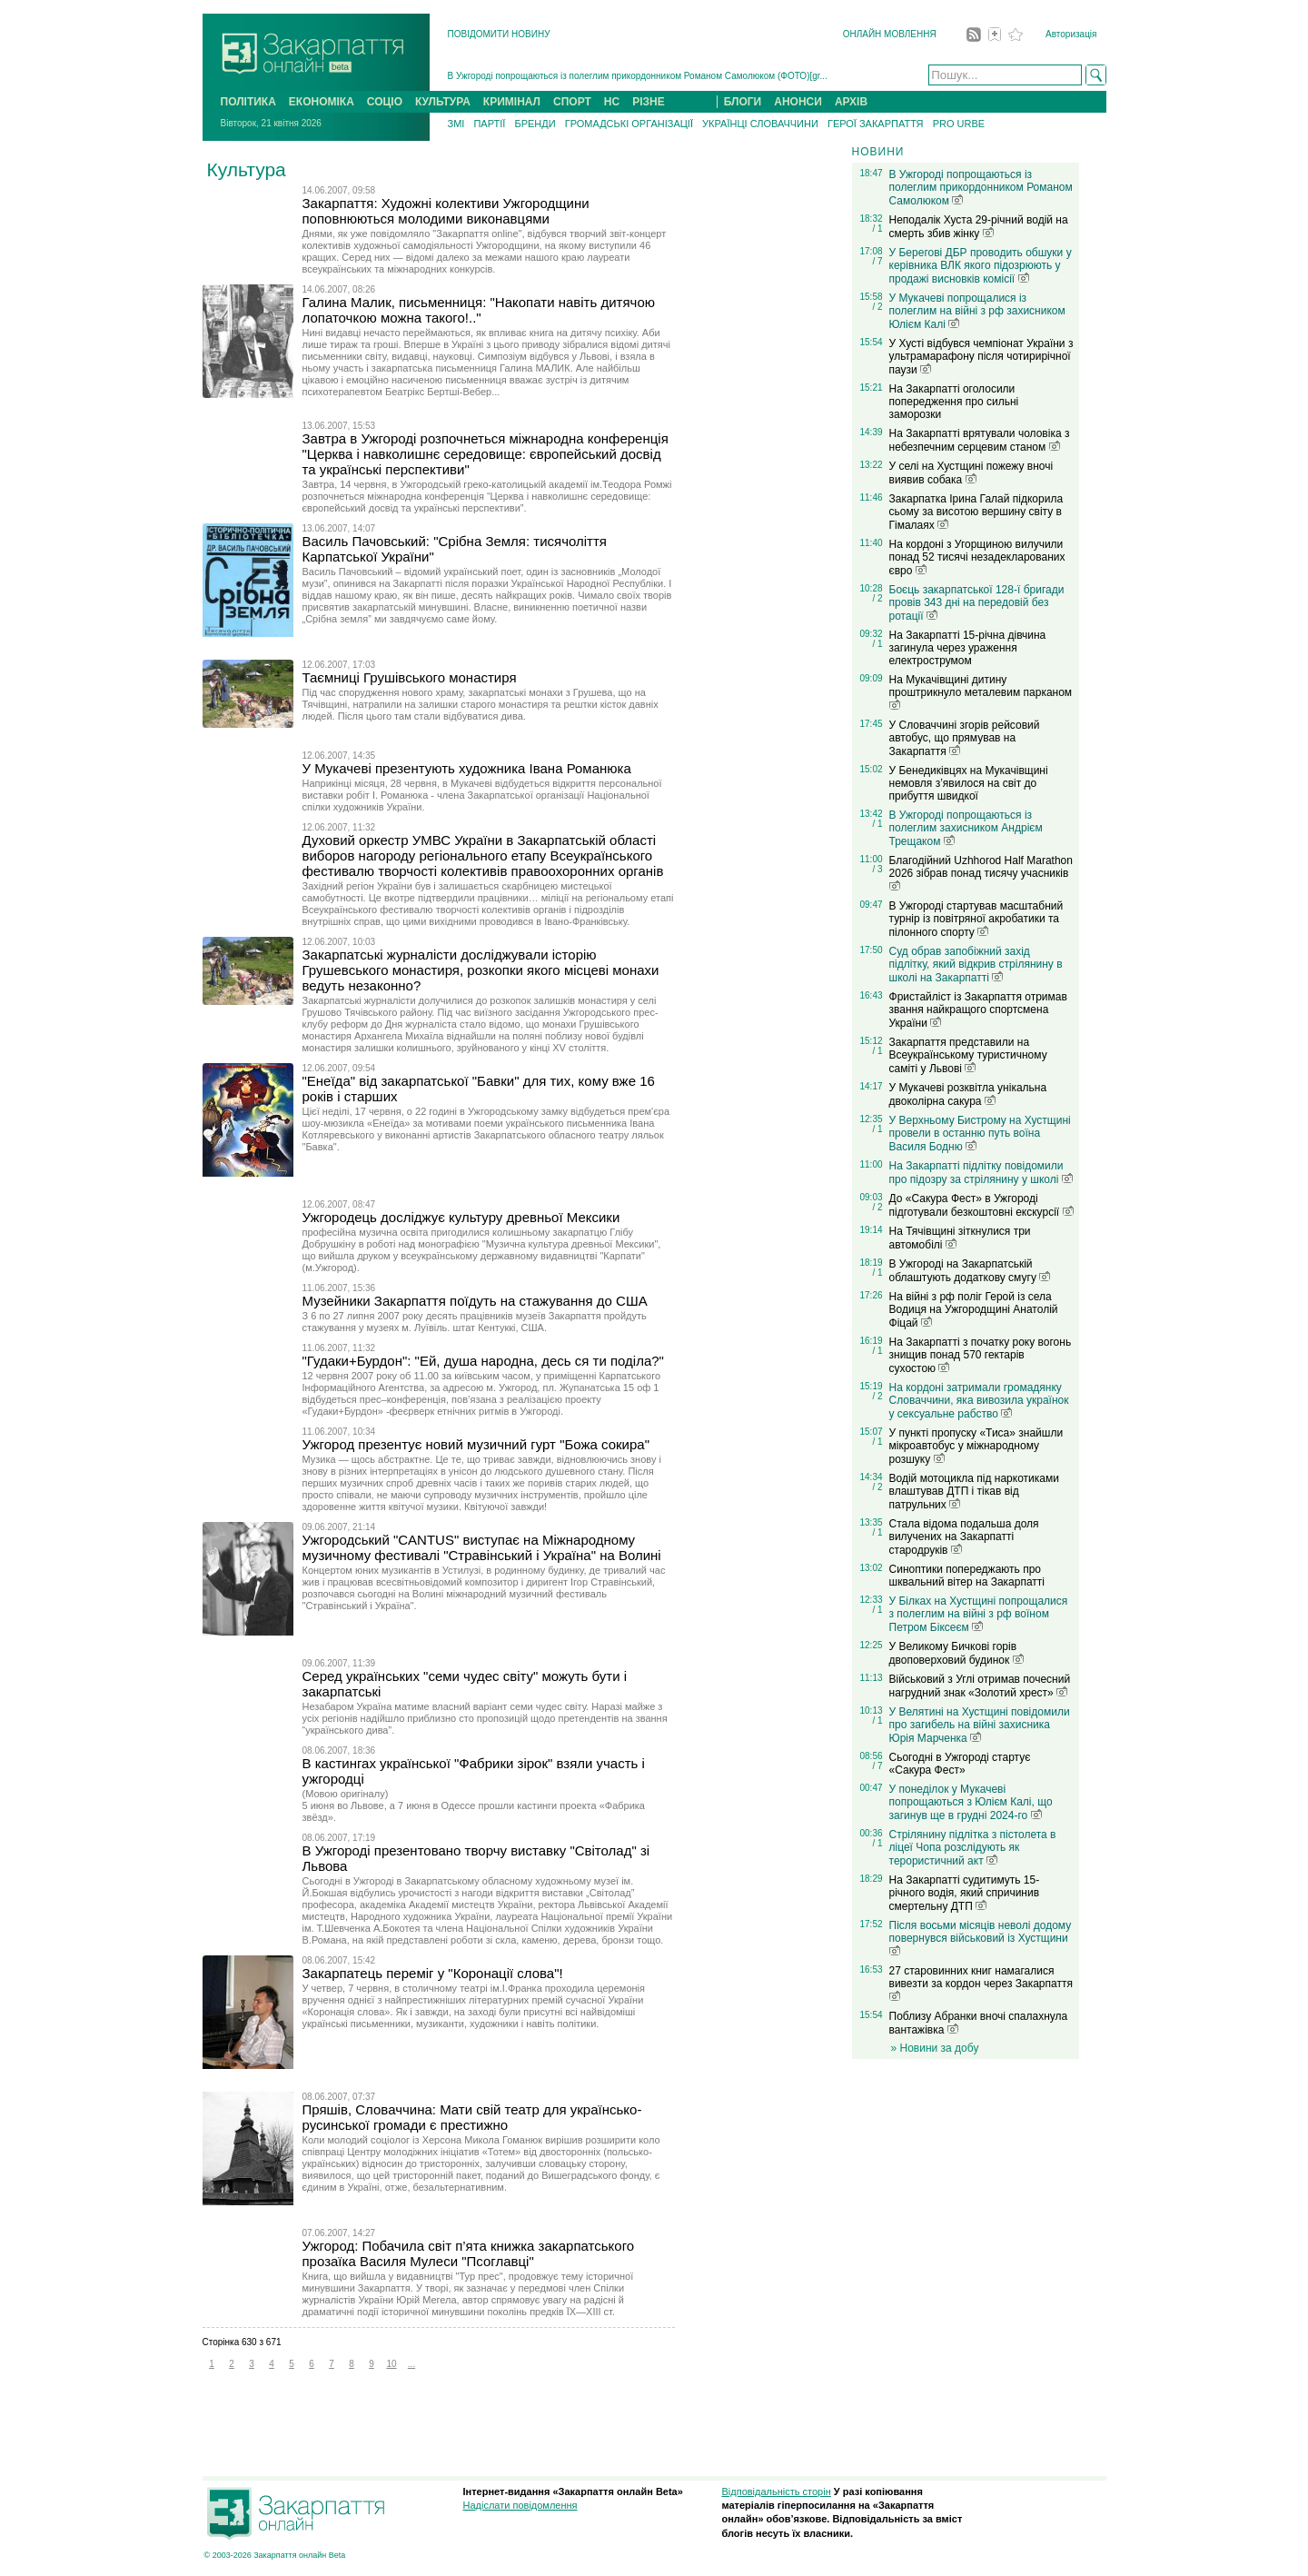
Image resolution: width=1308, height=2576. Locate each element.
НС (611, 101)
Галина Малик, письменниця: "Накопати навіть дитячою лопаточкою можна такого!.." (478, 309)
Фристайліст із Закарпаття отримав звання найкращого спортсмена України (978, 1009)
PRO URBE (959, 123)
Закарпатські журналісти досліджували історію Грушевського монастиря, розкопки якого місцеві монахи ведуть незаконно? (480, 970)
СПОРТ (572, 101)
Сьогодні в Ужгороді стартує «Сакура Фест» (960, 1763)
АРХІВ (851, 101)
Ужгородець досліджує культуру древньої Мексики (461, 1217)
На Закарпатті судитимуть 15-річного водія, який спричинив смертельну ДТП (964, 1893)
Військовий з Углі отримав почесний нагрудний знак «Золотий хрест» (980, 1686)
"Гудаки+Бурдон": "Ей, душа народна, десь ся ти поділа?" (483, 1360)
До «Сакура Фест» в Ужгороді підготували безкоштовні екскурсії (981, 1205)
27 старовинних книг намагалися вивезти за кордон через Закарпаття (981, 1982)
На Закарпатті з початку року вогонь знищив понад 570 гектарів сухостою (980, 1355)
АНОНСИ (798, 101)
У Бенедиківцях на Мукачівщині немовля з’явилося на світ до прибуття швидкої (968, 783)
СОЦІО (384, 101)
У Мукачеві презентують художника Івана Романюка (466, 768)
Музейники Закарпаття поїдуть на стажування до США (475, 1300)
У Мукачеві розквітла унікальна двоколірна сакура (968, 1094)
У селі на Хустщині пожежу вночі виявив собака (971, 473)
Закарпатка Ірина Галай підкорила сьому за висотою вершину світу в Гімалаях (976, 512)
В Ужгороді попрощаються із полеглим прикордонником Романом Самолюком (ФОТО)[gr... (637, 76)
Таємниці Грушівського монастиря (409, 677)
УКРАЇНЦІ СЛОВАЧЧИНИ (760, 123)
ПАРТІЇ (489, 123)
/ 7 (877, 261)
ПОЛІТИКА (248, 101)
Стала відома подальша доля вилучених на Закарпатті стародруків (964, 1537)
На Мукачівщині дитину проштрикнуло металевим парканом (981, 691)
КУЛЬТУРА (443, 101)
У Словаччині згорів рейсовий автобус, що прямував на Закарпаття (964, 738)
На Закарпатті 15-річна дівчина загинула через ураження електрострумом (967, 648)
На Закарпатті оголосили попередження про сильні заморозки (954, 402)
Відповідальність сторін (776, 2491)
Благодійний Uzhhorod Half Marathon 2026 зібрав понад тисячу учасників (981, 872)
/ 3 (877, 869)
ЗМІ (456, 123)
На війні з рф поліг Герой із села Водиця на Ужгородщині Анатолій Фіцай (973, 1309)
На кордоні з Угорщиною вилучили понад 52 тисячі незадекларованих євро (977, 557)
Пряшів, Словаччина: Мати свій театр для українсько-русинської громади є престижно (472, 2117)
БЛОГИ (743, 101)
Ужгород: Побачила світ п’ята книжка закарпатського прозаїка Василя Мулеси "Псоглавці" (468, 2253)
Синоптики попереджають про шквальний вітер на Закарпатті (967, 1575)
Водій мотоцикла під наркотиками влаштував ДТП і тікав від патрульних (974, 1491)
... (411, 2364)
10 (391, 2364)
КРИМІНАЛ (511, 101)
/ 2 (877, 307)
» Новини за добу (935, 2048)
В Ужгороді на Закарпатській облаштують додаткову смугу (970, 1271)
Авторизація (1070, 34)
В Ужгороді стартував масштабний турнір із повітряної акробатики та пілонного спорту (976, 919)
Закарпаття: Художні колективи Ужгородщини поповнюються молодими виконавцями (446, 210)
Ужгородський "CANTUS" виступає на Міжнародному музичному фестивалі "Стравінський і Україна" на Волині (481, 1547)
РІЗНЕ (648, 101)
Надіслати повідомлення (520, 2505)
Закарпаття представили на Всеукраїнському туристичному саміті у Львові (968, 1055)
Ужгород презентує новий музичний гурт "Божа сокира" (475, 1444)
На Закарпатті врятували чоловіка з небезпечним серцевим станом (979, 440)
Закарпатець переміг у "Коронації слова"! (432, 1973)
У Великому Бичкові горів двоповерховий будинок (956, 1653)
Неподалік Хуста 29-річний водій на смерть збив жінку (978, 227)
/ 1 (877, 229)
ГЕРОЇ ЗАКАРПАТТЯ (875, 123)
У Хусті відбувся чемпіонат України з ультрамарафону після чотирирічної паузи (981, 356)
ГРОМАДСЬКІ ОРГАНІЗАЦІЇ (629, 123)
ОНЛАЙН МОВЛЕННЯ (889, 34)
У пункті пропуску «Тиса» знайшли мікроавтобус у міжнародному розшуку (976, 1446)
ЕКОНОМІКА (321, 101)
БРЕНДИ (534, 123)
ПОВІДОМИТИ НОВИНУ (499, 34)
